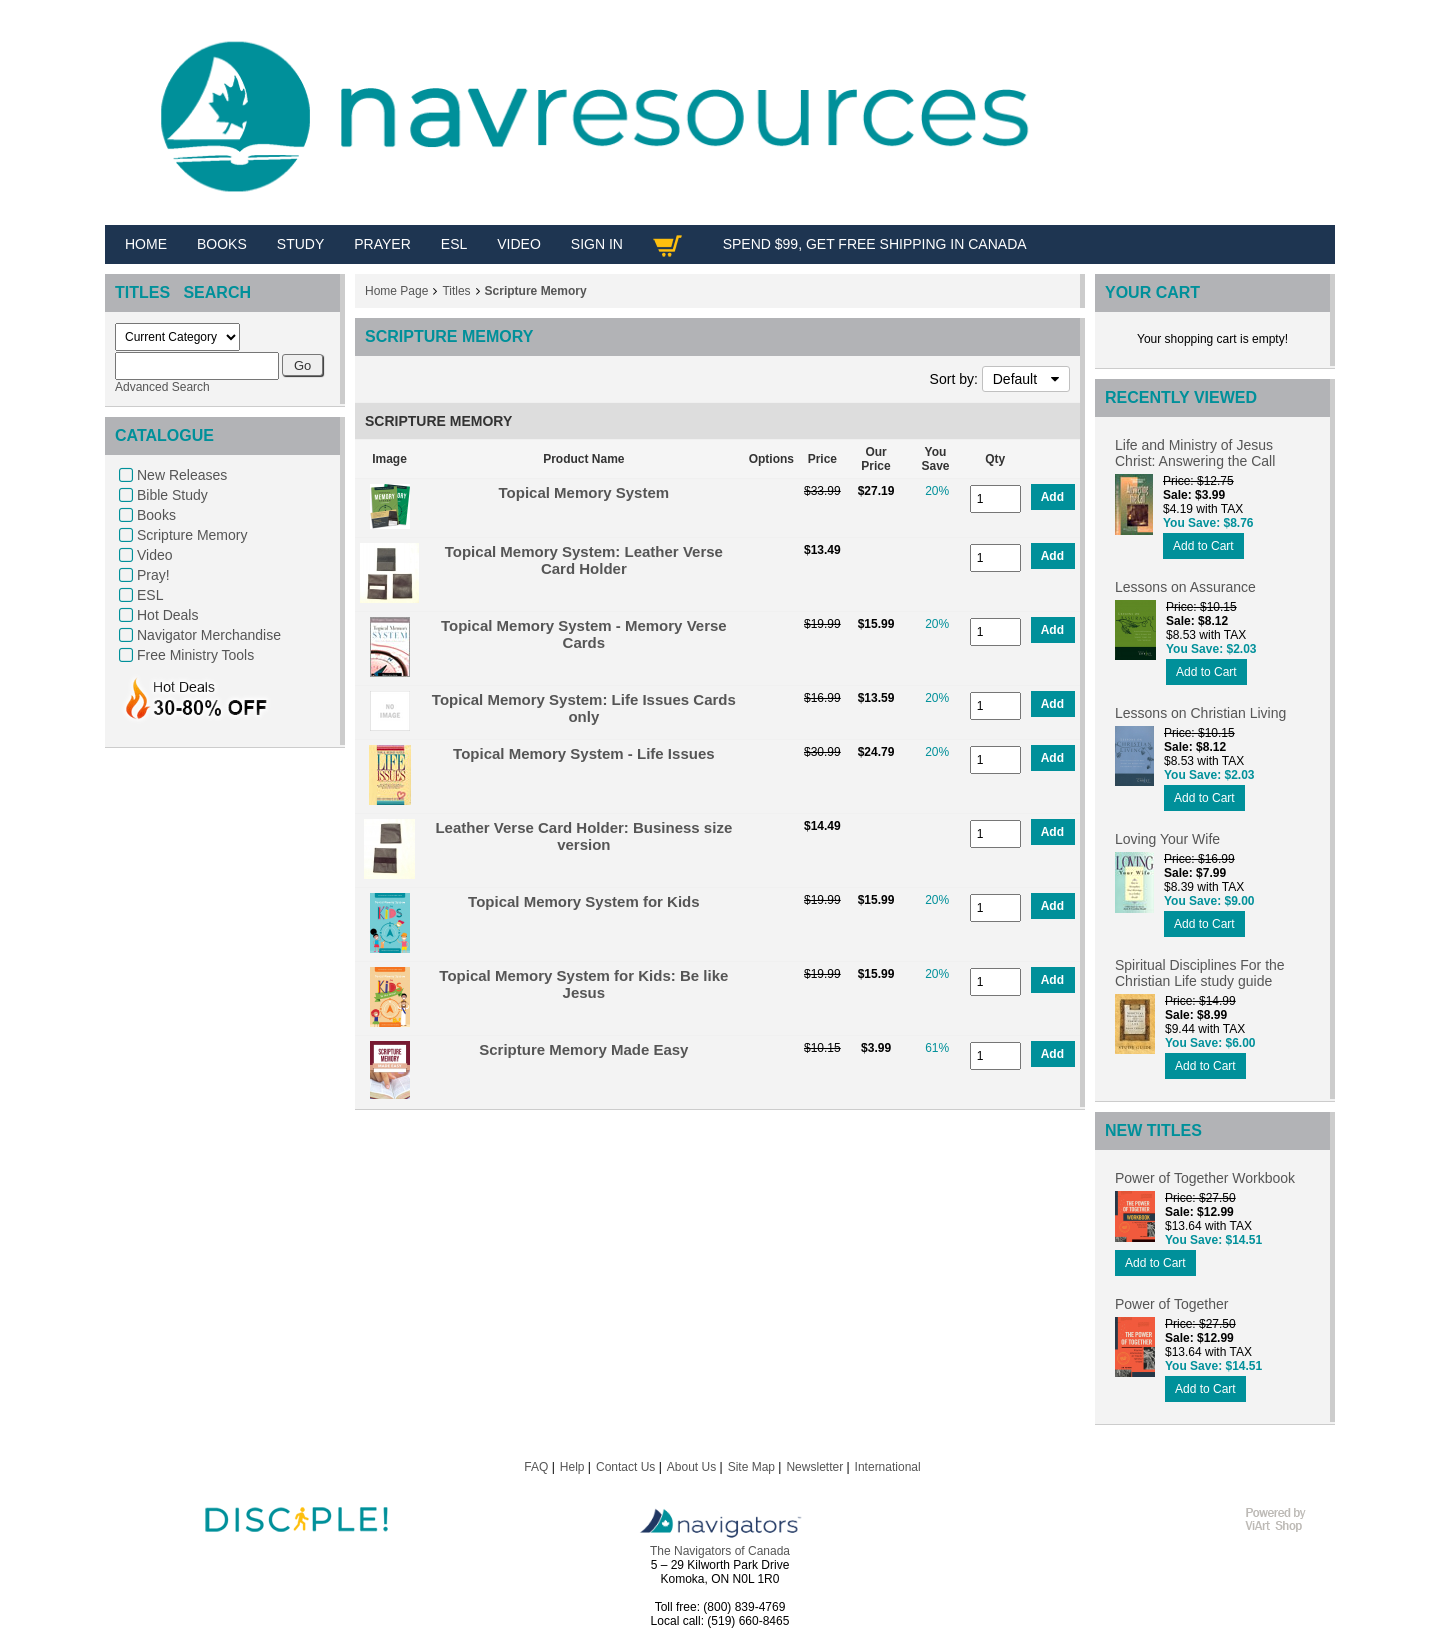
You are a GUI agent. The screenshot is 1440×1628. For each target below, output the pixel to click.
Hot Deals (167, 615)
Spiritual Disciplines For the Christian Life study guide (1200, 973)
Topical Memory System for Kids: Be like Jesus (583, 984)
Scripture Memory (192, 535)
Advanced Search (162, 387)
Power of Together (1171, 1304)
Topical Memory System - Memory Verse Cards (584, 634)
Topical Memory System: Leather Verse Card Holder (584, 560)
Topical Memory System (584, 492)
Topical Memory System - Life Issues (583, 753)
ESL (150, 595)
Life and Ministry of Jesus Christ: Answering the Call (1195, 453)
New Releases (182, 475)
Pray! (153, 575)
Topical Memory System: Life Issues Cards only (584, 708)
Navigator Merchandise (209, 635)
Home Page (396, 291)
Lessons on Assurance (1185, 587)
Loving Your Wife (1167, 839)
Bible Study (172, 495)
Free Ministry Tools (195, 655)
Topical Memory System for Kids (583, 901)
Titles (456, 291)
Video (155, 555)
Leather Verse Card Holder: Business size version (583, 836)
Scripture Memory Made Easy (583, 1049)
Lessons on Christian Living (1200, 713)
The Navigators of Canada (720, 1551)
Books (156, 515)
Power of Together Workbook (1205, 1178)
